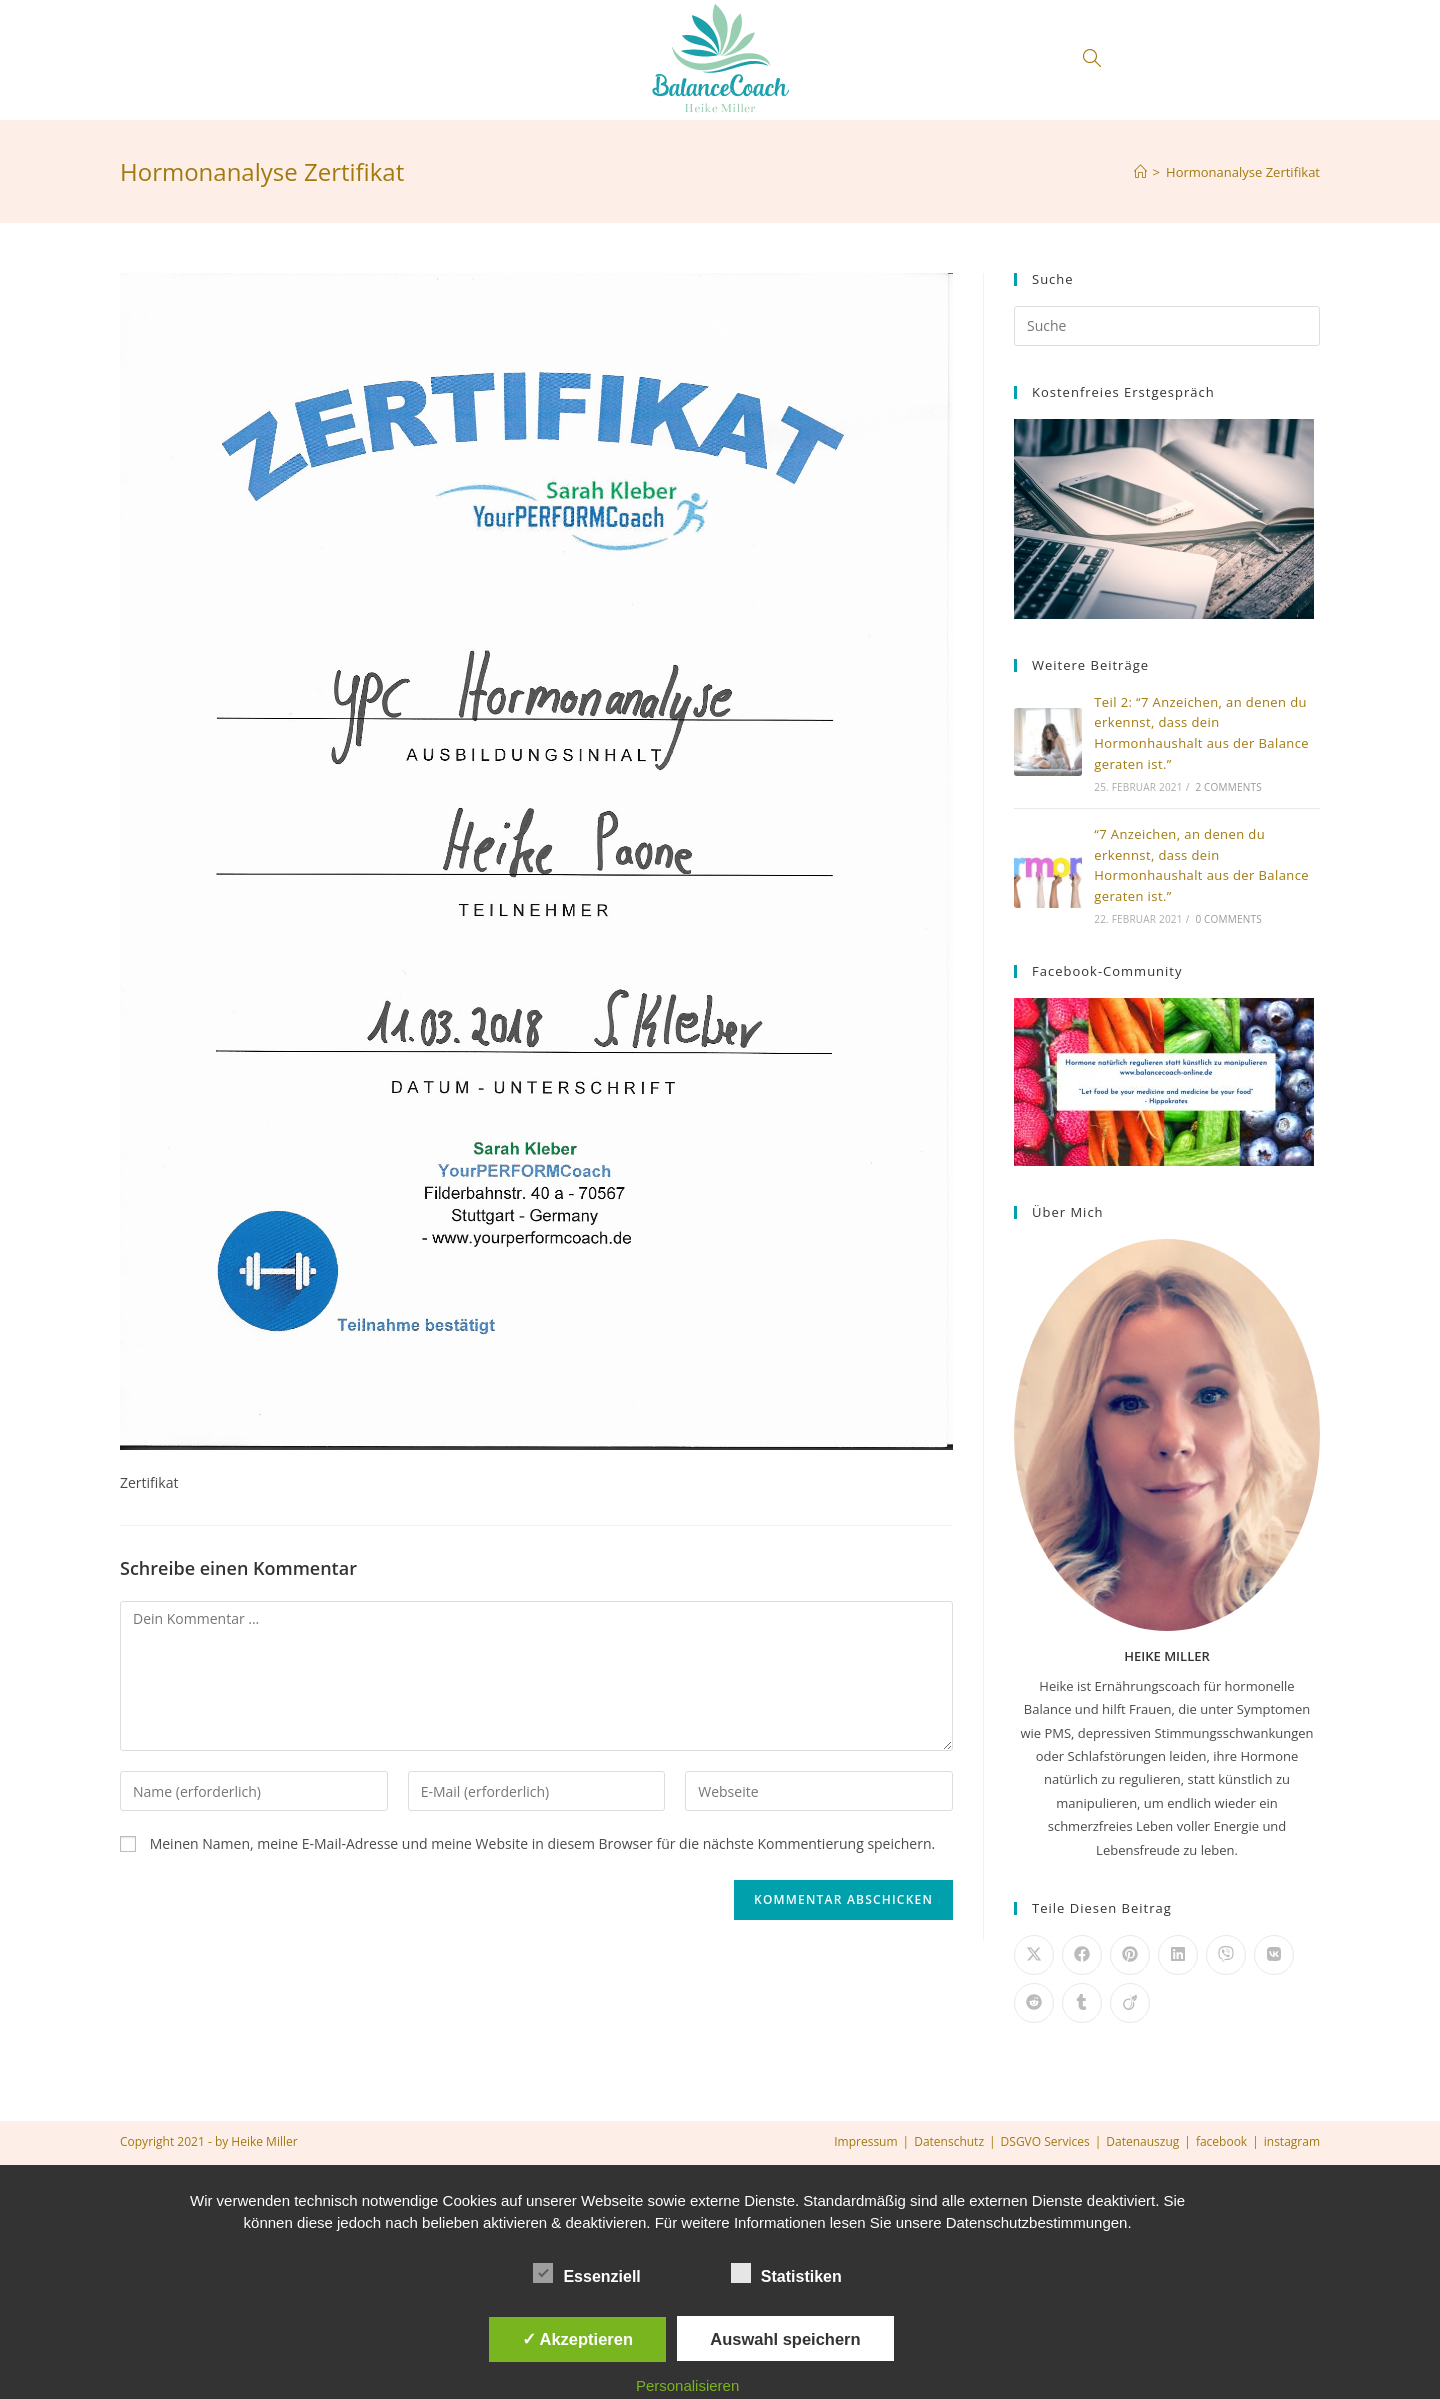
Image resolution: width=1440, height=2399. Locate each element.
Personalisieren (687, 2385)
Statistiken (786, 2273)
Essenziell (586, 2273)
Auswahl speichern (785, 2339)
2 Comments (1228, 787)
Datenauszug (1142, 2141)
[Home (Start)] (1140, 172)
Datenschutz (949, 2141)
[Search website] (1092, 60)
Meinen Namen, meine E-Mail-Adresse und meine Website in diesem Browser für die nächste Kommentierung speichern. (543, 1843)
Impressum (865, 2141)
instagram (1292, 2141)
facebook (1221, 2141)
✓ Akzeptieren (578, 2339)
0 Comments (1228, 919)
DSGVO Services (1045, 2141)
